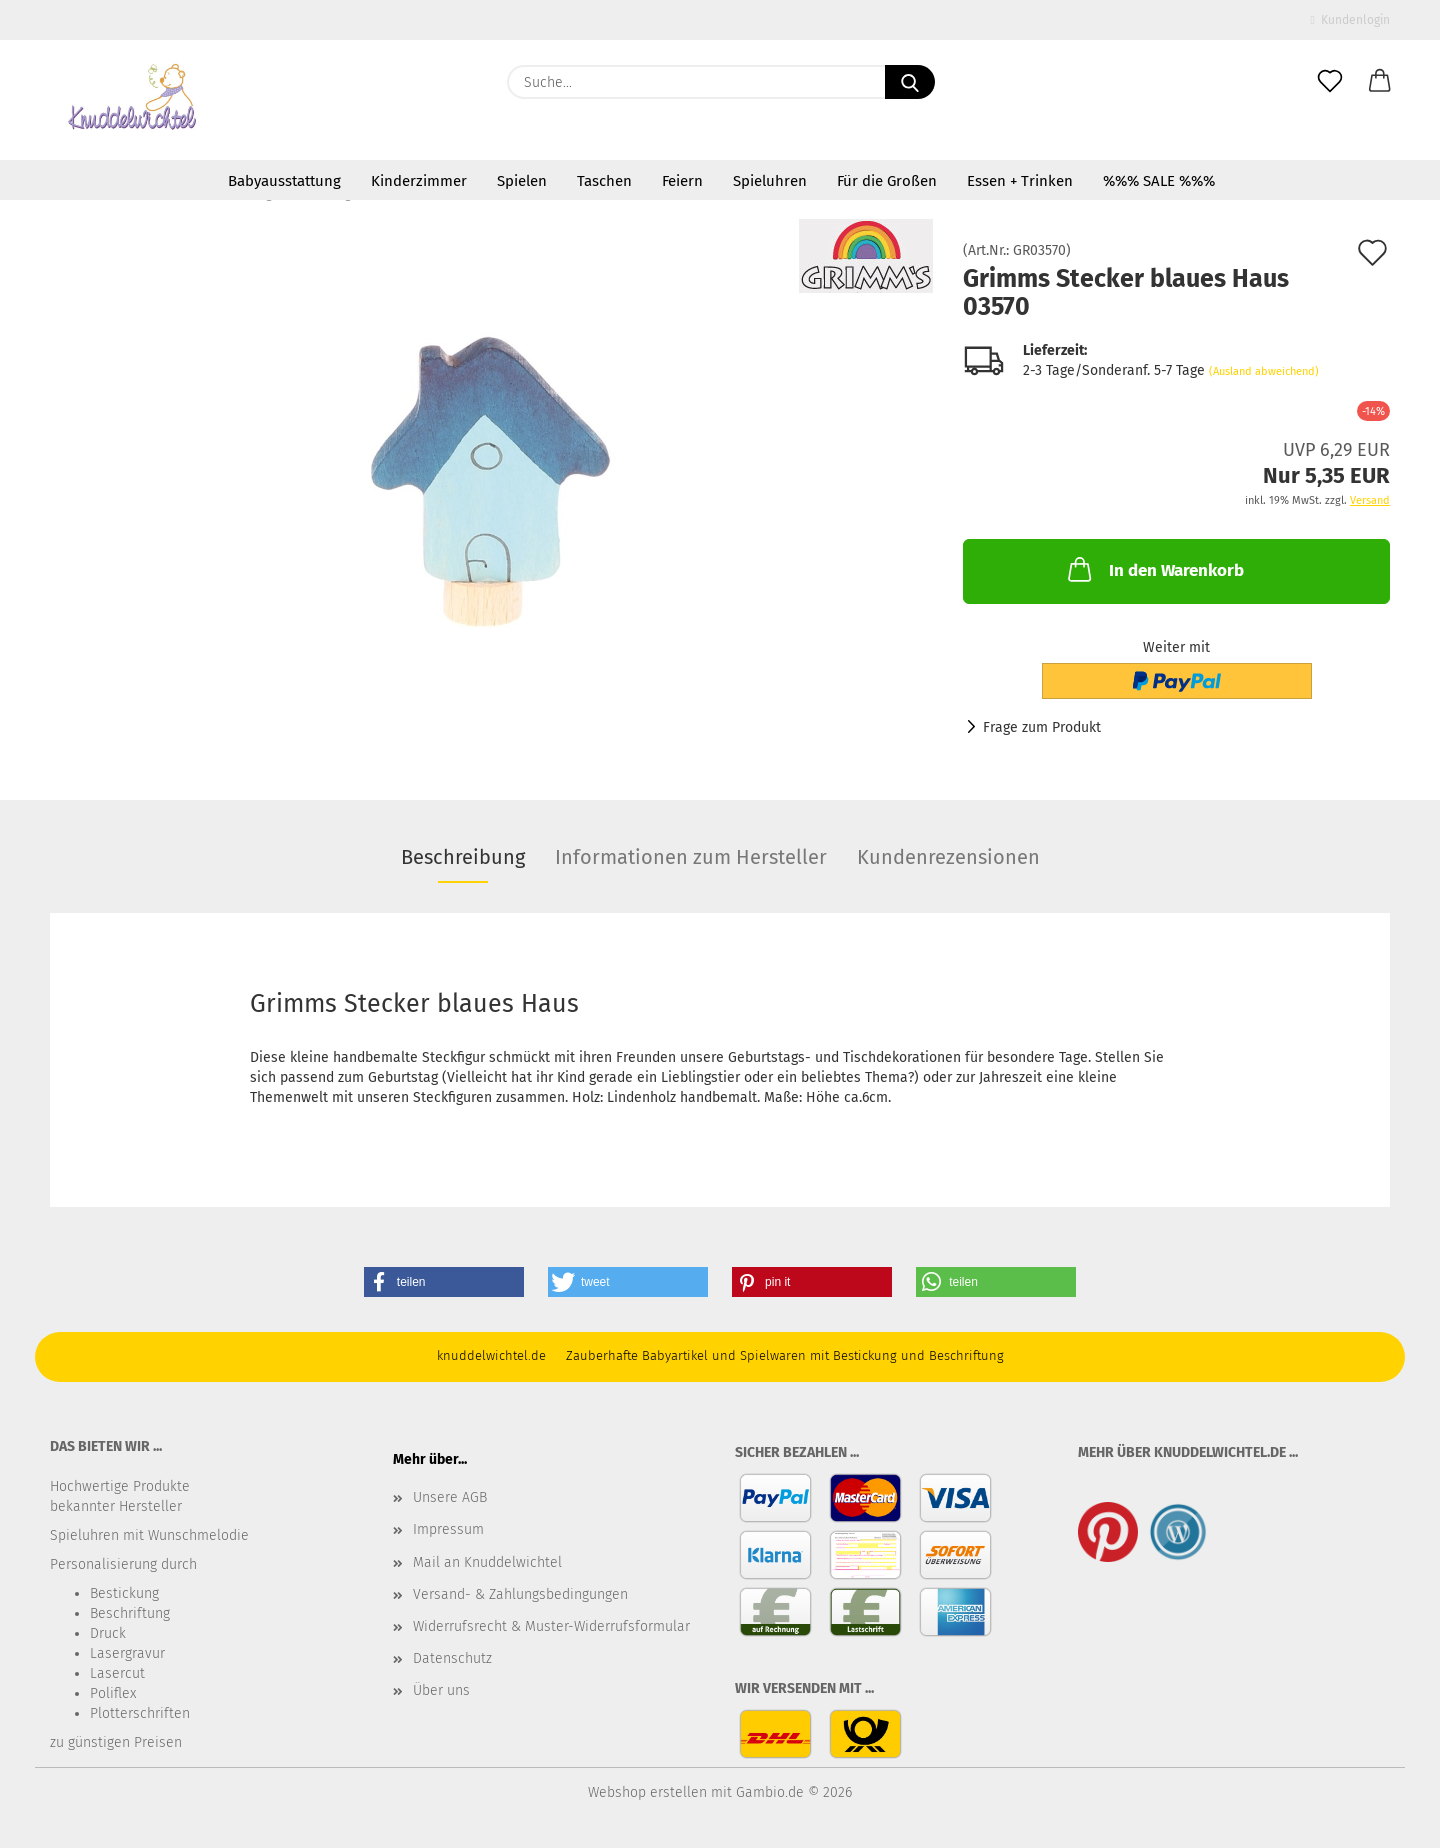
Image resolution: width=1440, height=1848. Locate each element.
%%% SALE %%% (1159, 181)
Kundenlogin (1350, 20)
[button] (1380, 82)
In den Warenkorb (1154, 569)
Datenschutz (452, 1658)
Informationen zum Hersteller (691, 857)
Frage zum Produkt (1042, 727)
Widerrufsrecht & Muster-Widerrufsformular (551, 1626)
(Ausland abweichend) (1264, 371)
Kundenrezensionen (948, 857)
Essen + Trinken (1020, 181)
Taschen (604, 181)
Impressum (448, 1529)
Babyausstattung (284, 181)
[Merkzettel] (1330, 82)
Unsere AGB (450, 1497)
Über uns (441, 1690)
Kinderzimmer (419, 181)
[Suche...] (910, 82)
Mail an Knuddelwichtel (487, 1562)
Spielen (522, 181)
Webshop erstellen (647, 1792)
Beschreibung (463, 857)
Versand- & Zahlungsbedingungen (520, 1594)
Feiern (682, 181)
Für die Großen (887, 181)
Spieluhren (770, 181)
